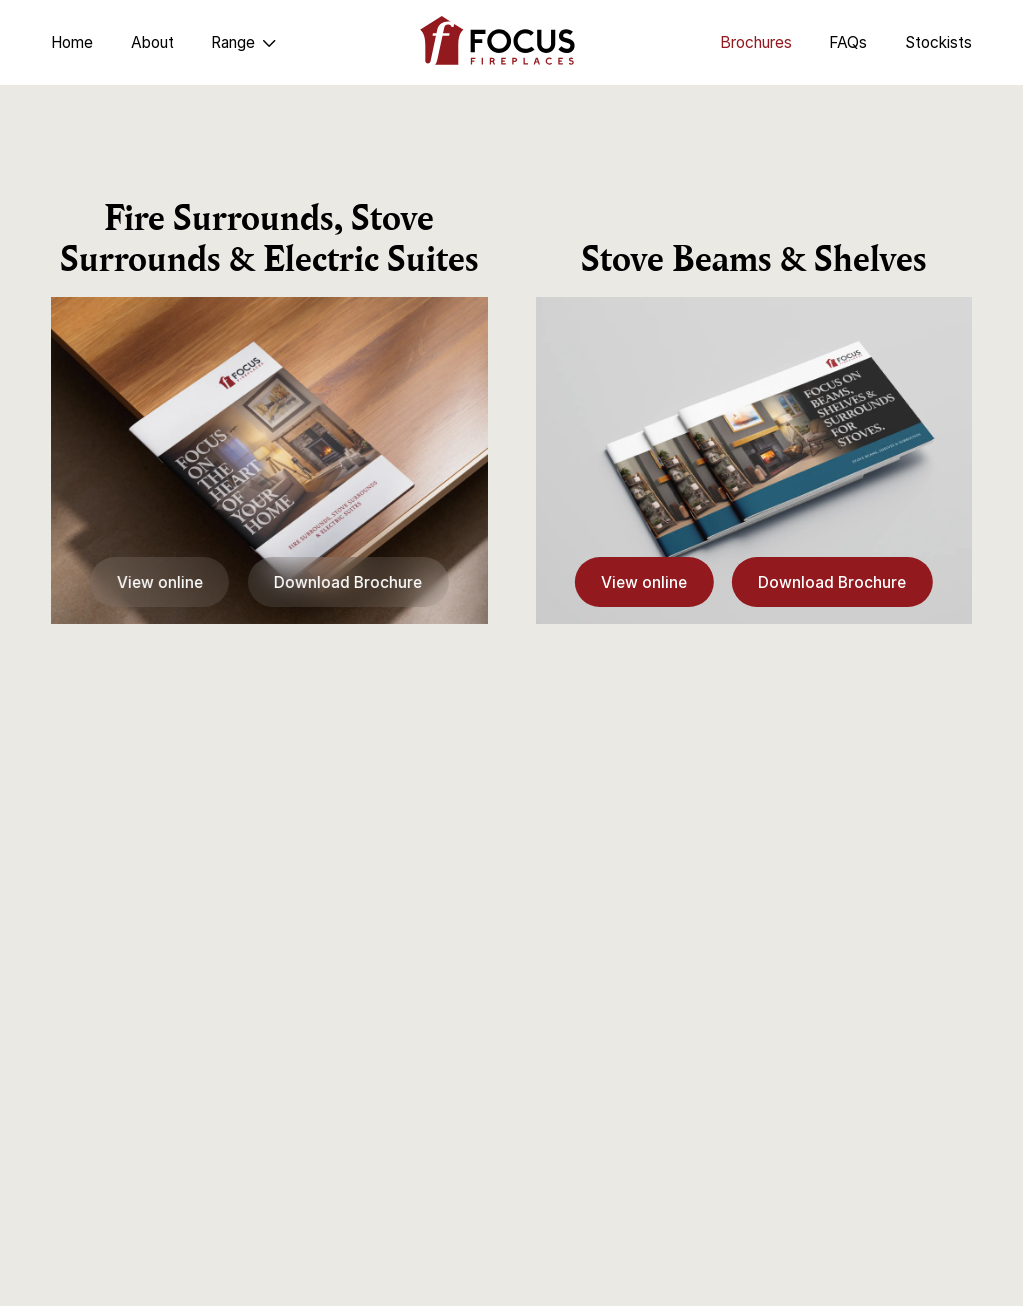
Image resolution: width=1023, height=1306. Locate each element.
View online (160, 582)
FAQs (848, 42)
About (152, 42)
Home (72, 42)
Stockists (938, 42)
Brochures (756, 42)
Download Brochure (348, 582)
